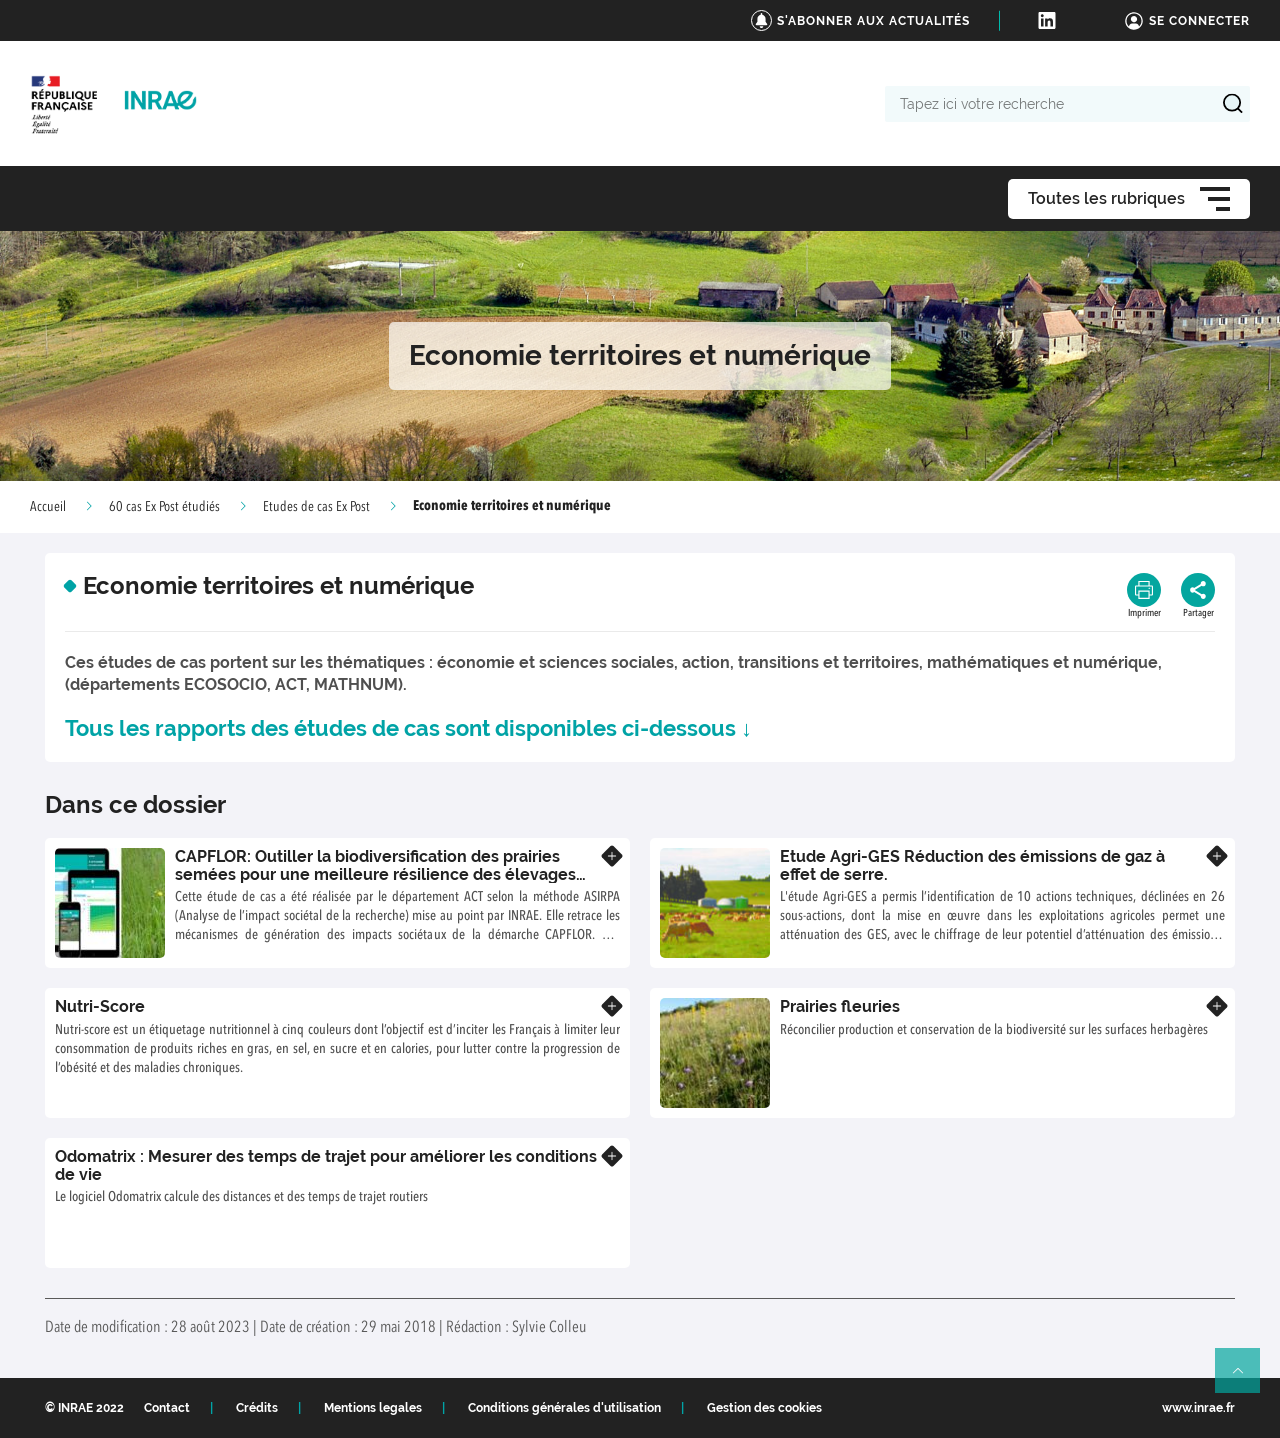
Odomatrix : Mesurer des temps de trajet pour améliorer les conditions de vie (326, 1165)
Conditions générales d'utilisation (564, 1408)
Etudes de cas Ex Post (316, 507)
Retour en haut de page (1246, 1379)
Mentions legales (373, 1408)
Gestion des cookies (764, 1408)
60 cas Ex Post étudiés (164, 507)
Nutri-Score (100, 1006)
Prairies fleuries (840, 1006)
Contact (167, 1408)
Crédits (257, 1408)
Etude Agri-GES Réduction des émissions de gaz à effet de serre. (972, 865)
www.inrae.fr (1198, 1408)
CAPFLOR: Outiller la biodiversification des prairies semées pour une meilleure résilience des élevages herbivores (375, 874)
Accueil (48, 507)
